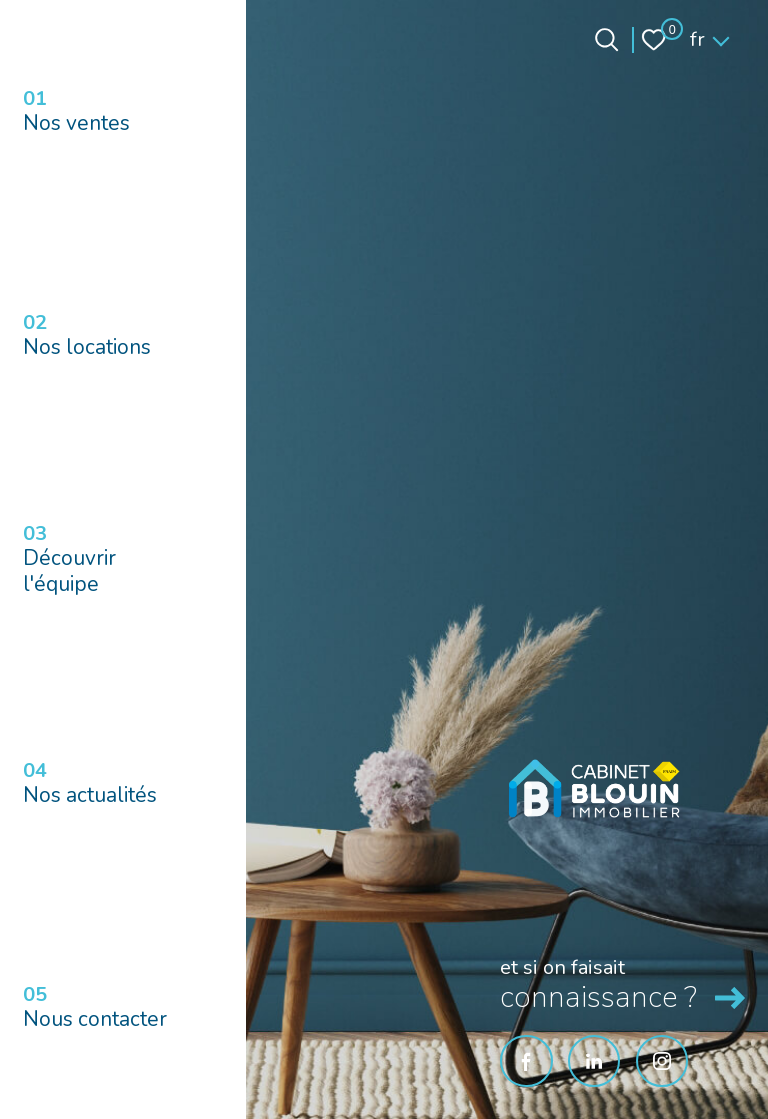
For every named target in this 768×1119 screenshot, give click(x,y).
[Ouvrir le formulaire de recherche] (606, 39)
